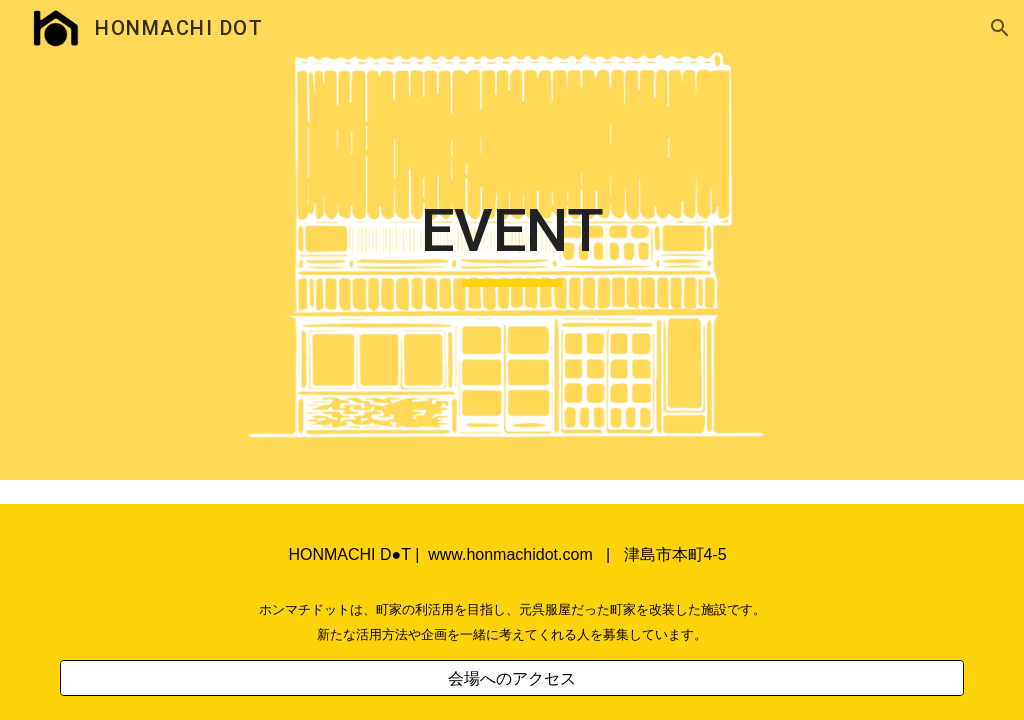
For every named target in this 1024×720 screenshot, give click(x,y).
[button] (1000, 28)
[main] (511, 240)
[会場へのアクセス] (512, 678)
